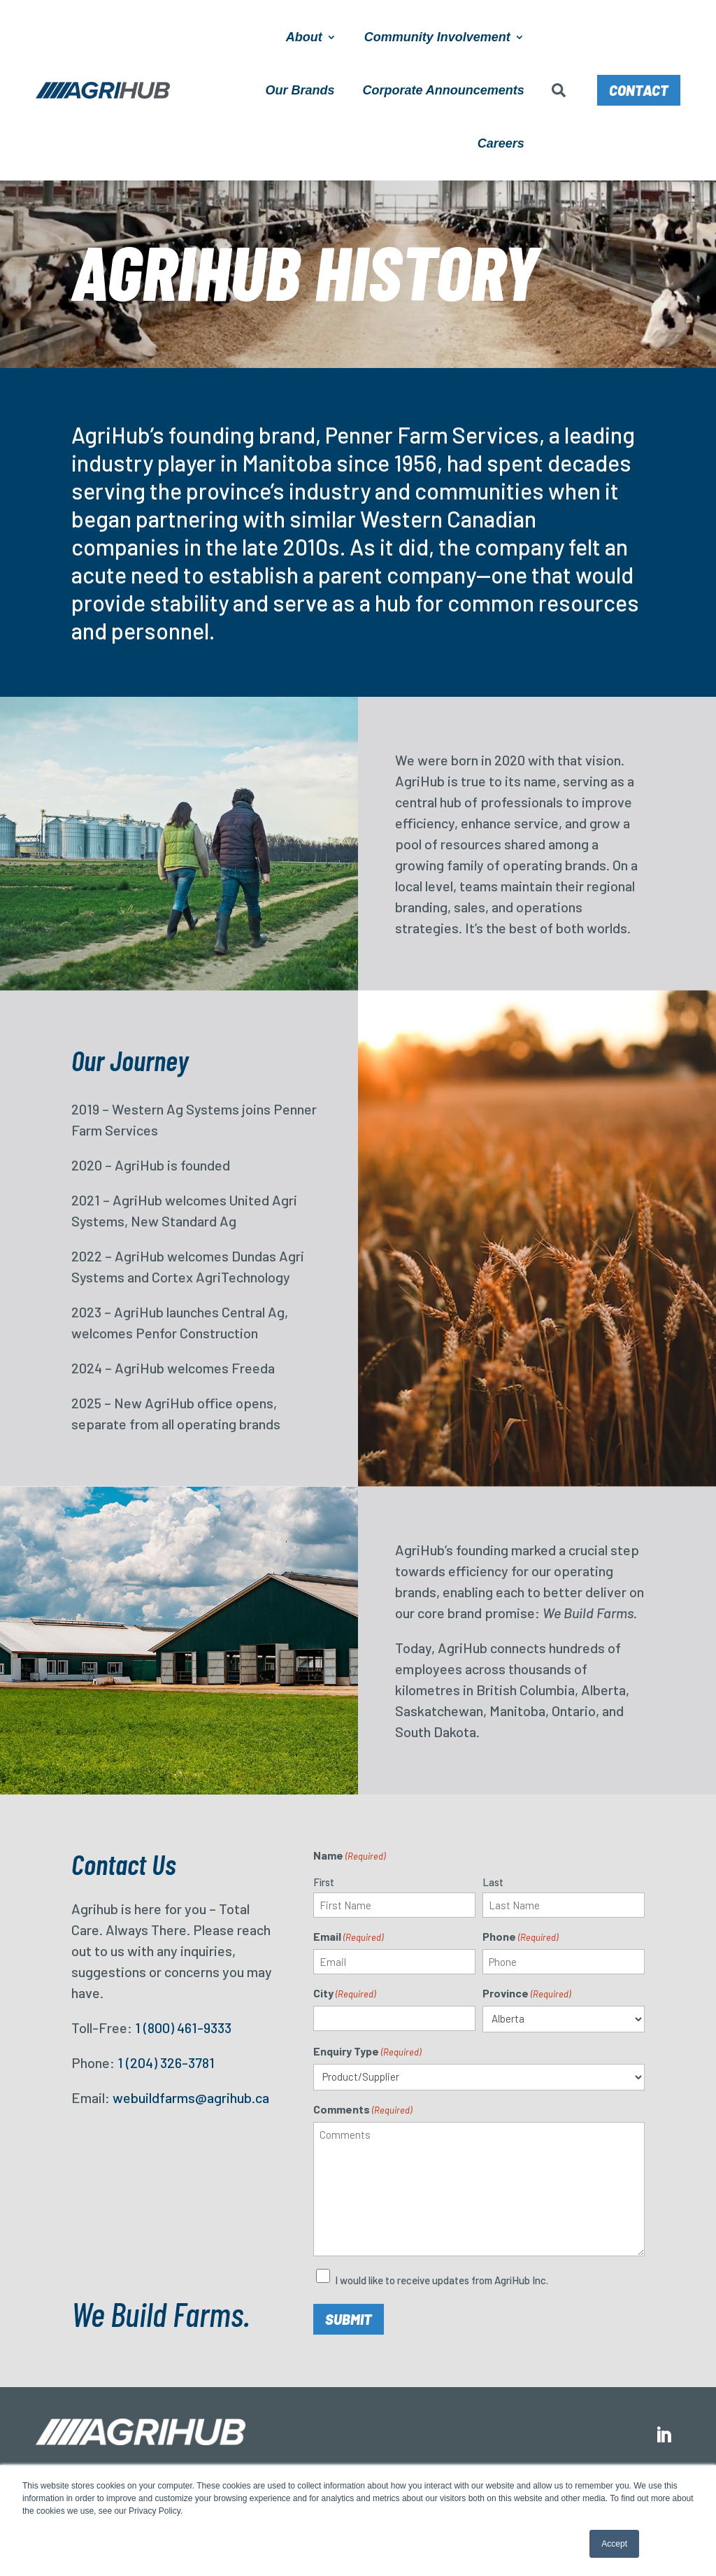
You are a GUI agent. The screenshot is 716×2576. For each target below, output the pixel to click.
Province (526, 1994)
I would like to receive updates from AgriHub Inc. (441, 2280)
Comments (362, 2110)
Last (492, 1882)
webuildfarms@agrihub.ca (191, 2097)
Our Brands (299, 90)
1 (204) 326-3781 (166, 2062)
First (323, 1882)
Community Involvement (437, 37)
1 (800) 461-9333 (183, 2027)
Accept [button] (614, 2544)
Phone (520, 1937)
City (344, 1994)
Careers (501, 143)
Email (348, 1937)
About (304, 37)
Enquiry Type (367, 2052)
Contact (638, 90)
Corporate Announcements (443, 90)
